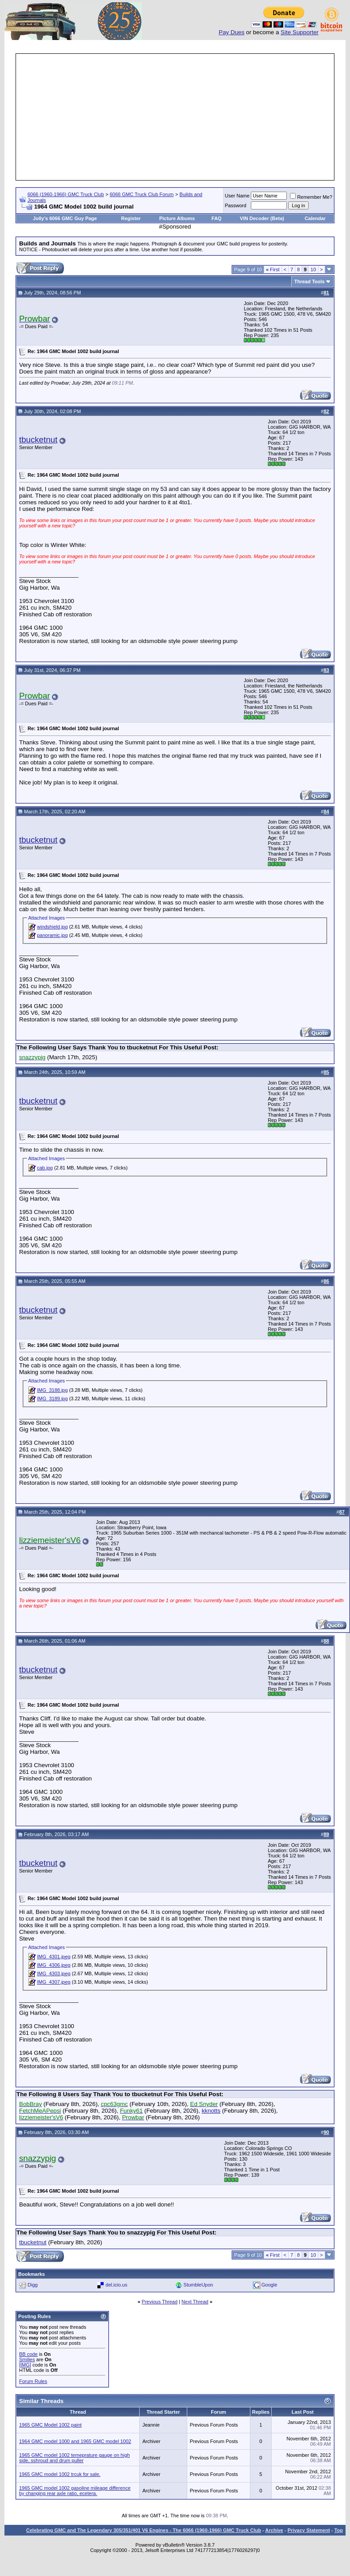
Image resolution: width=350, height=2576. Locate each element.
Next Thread (194, 2301)
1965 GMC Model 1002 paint (50, 2424)
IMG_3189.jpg (52, 1398)
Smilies (27, 2359)
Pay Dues (232, 32)
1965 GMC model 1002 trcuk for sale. (60, 2474)
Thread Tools (309, 281)
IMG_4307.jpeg (53, 1982)
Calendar (315, 218)
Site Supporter (299, 32)
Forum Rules (33, 2381)
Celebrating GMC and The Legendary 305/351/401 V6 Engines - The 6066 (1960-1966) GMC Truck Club (143, 2530)
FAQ (217, 218)
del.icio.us (116, 2284)
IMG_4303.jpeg (53, 1973)
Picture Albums (177, 218)
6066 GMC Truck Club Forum (142, 194)
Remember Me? (311, 197)
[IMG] (25, 2364)
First (273, 269)
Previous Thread (160, 2301)
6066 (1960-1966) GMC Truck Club (66, 194)
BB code (28, 2354)
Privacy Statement (308, 2530)
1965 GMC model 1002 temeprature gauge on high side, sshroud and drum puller (74, 2457)
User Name (237, 195)
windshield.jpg (52, 926)
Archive (274, 2530)
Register (131, 218)
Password (235, 205)
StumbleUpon (198, 2284)
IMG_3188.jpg (52, 1390)
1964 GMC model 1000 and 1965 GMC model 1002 (75, 2441)
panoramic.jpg (52, 935)
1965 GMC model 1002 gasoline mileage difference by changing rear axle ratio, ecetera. (75, 2490)
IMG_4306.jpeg (53, 1965)
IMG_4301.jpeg (53, 1956)
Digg (33, 2284)
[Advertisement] (175, 117)
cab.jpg (44, 1167)
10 (313, 269)
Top (338, 2530)
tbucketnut (38, 439)
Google (269, 2284)
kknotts (210, 2110)
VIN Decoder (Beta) (262, 218)
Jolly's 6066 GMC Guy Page (65, 218)
